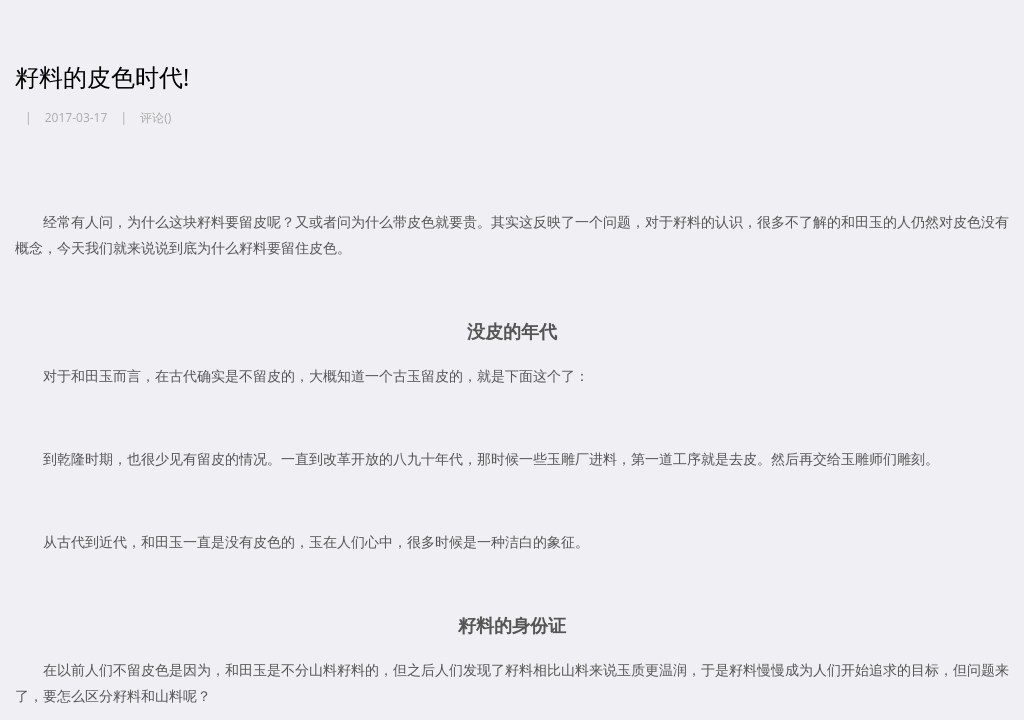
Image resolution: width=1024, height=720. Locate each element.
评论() (155, 117)
